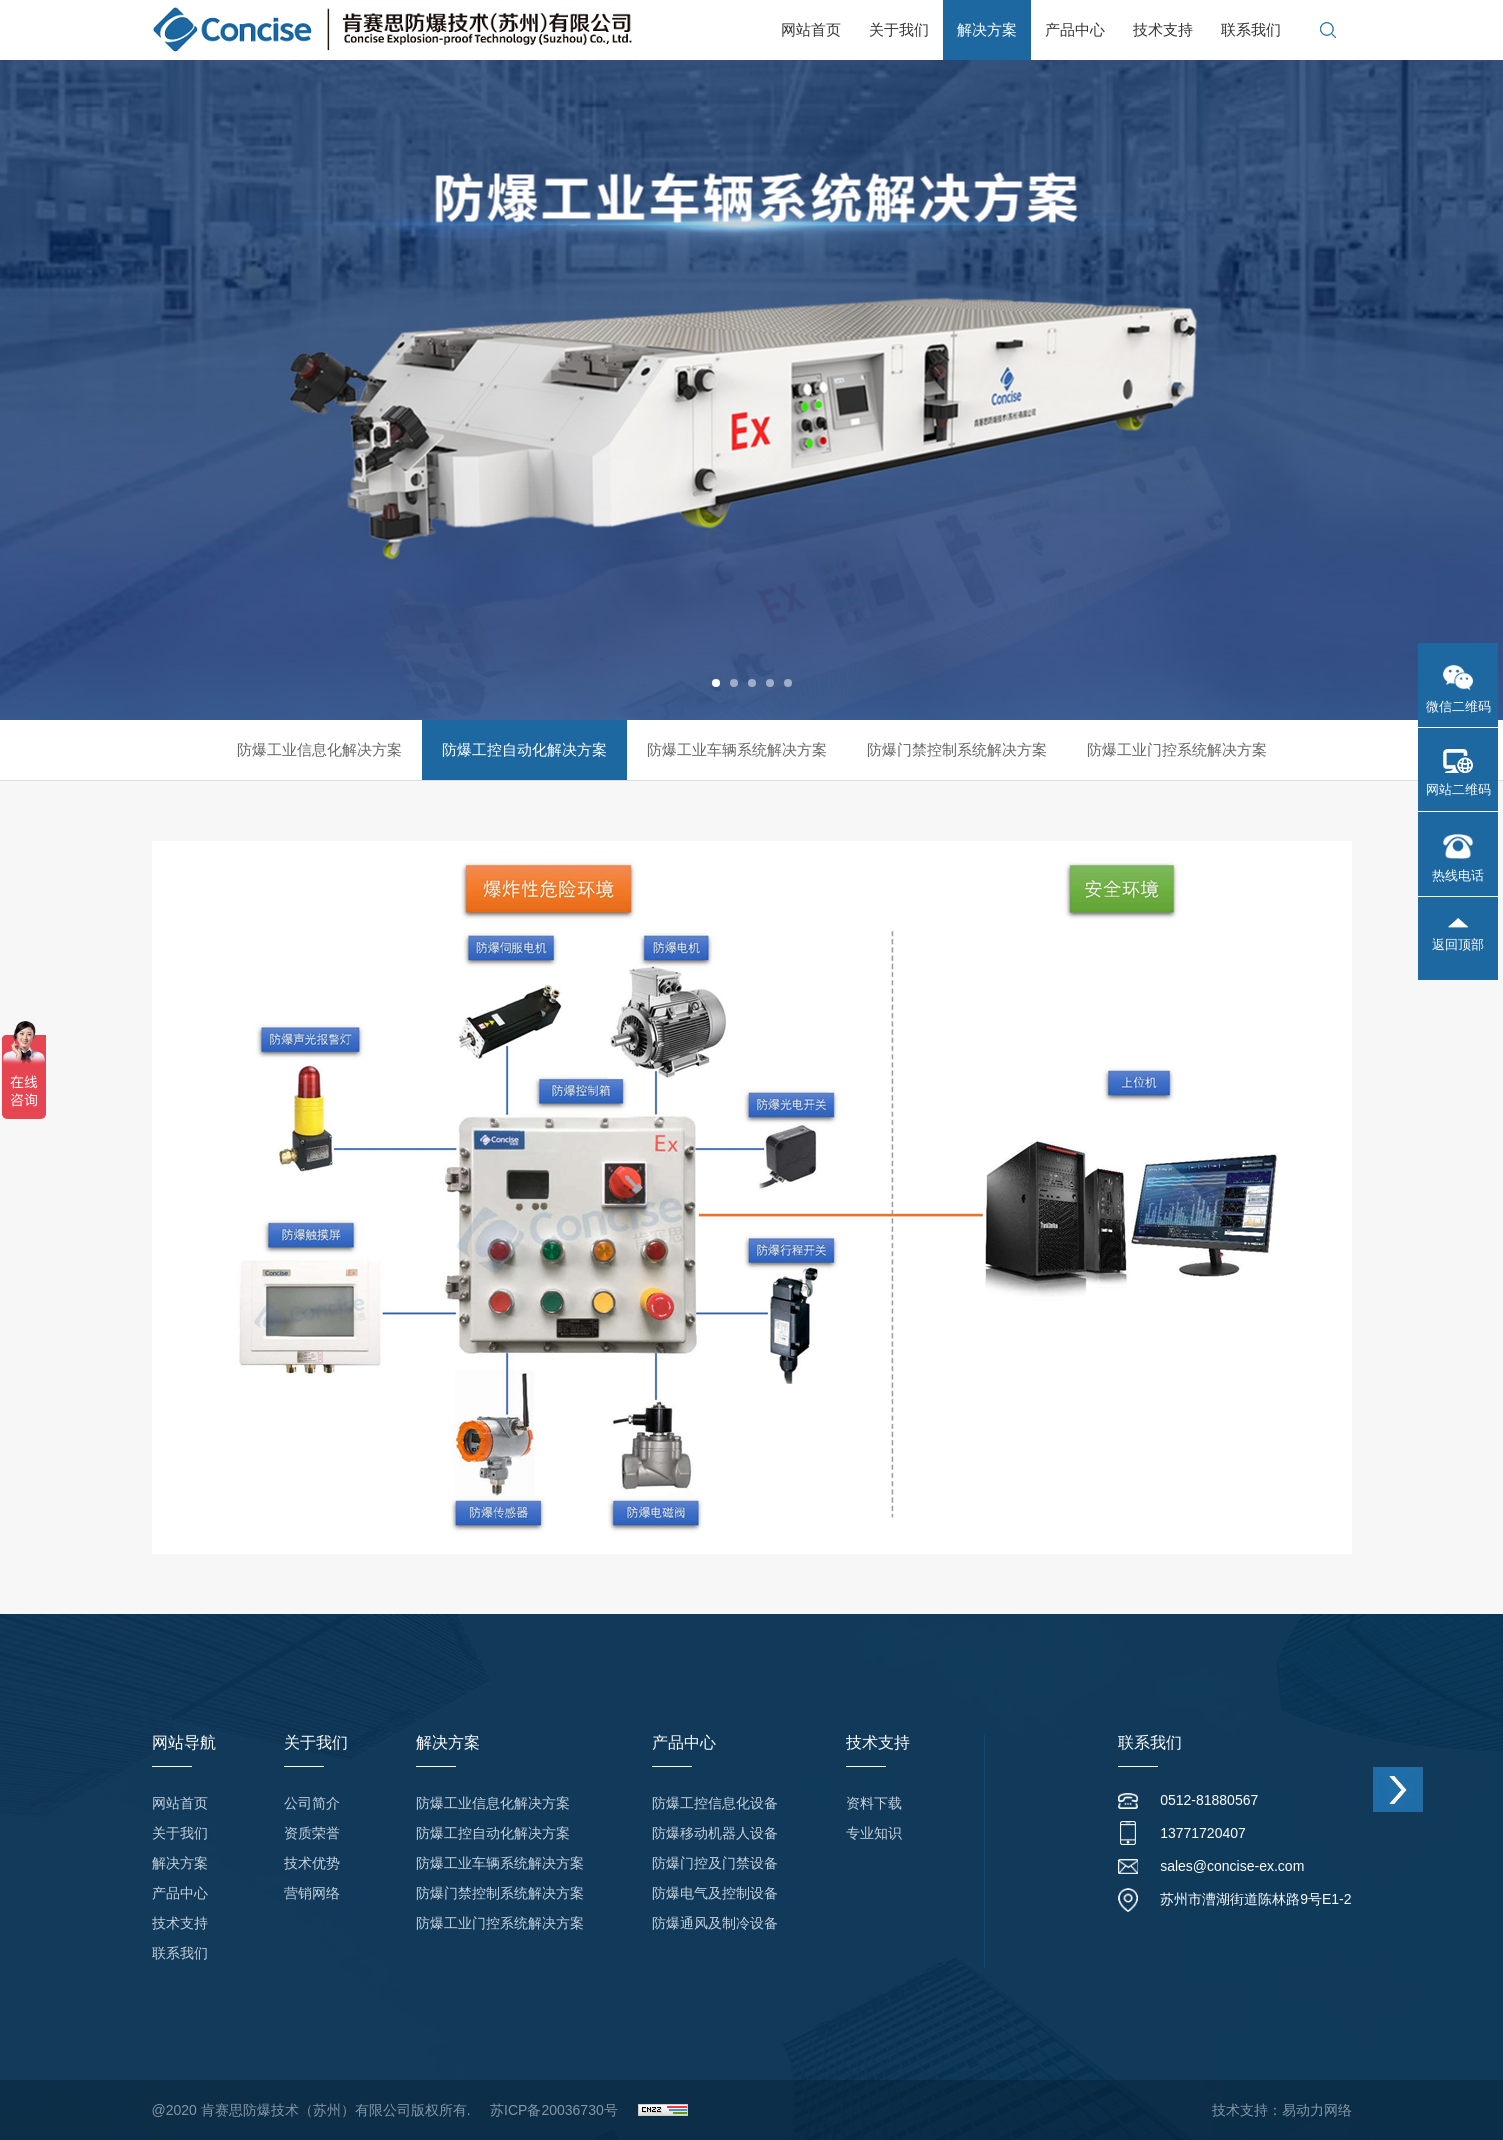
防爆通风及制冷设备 (715, 1923)
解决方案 (987, 29)
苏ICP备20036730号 (554, 2110)
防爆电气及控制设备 (715, 1893)
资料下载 (874, 1803)
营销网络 (312, 1893)
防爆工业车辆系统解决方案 (737, 749)
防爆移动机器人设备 (715, 1833)
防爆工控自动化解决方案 (524, 749)
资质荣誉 (312, 1833)
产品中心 (1075, 29)
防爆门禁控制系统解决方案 (957, 749)
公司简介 (312, 1803)
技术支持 (1163, 29)
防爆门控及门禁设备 (715, 1863)
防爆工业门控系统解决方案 (1177, 749)
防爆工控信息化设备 (715, 1803)
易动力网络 (1317, 2110)
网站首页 (811, 29)
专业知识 (874, 1833)
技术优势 (312, 1863)
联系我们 (1251, 29)
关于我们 (899, 29)
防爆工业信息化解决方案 (319, 749)
